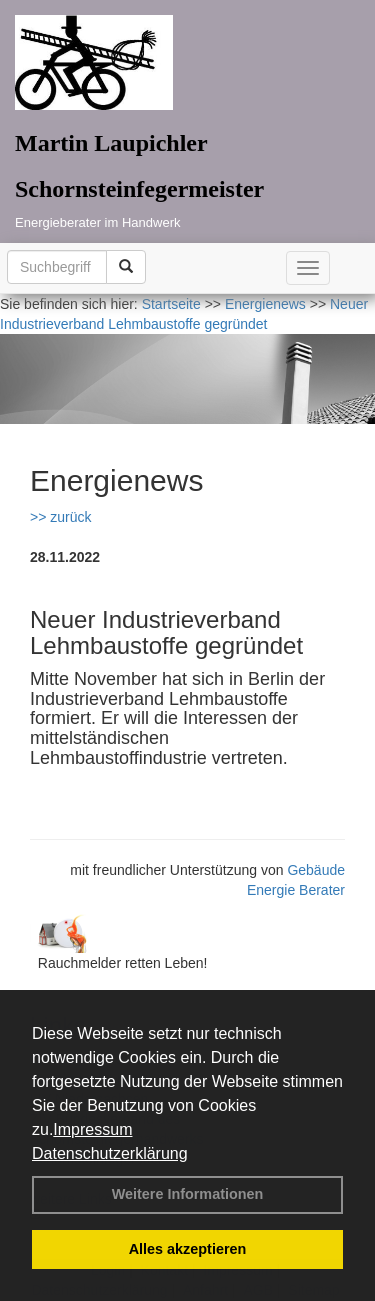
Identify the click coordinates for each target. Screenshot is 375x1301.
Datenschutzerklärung (110, 1153)
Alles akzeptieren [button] (188, 1249)
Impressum (92, 1129)
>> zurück (60, 517)
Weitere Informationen (188, 1194)
